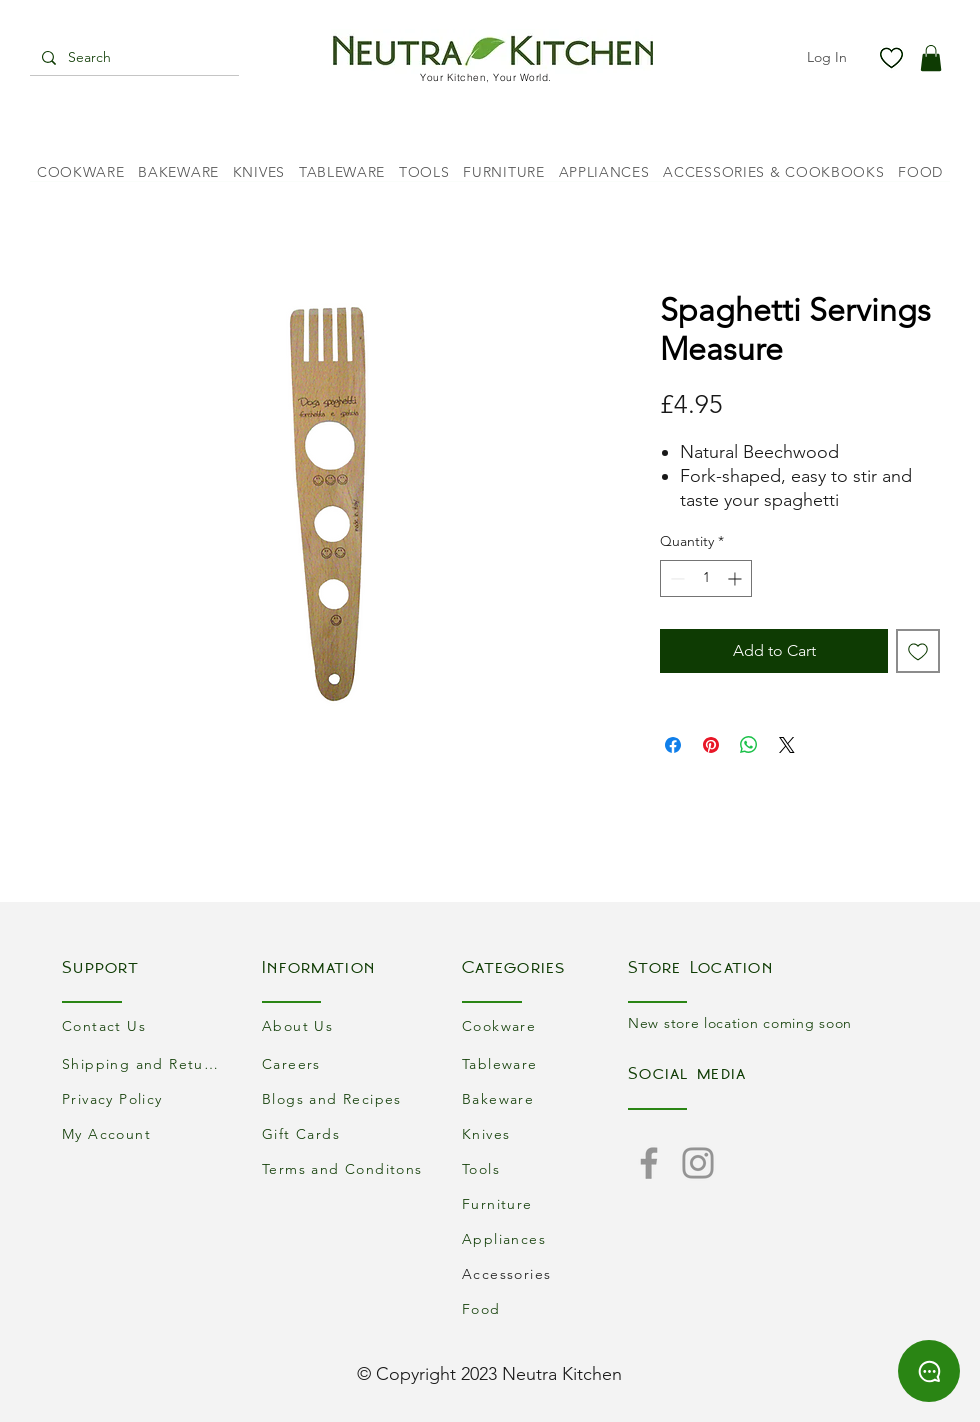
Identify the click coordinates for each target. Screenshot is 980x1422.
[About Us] (345, 1025)
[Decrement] (675, 578)
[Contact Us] (145, 1025)
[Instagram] (698, 1163)
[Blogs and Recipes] (345, 1098)
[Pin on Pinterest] (711, 745)
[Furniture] (545, 1203)
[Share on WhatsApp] (749, 745)
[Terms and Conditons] (345, 1168)
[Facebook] (649, 1163)
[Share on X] (787, 745)
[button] (931, 58)
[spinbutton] (706, 578)
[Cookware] (545, 1025)
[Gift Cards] (345, 1133)
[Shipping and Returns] (145, 1063)
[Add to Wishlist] (918, 651)
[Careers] (345, 1063)
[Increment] (736, 578)
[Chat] (929, 1371)
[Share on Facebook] (673, 745)
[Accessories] (545, 1273)
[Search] (132, 58)
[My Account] (145, 1133)
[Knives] (545, 1133)
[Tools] (545, 1168)
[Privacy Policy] (145, 1098)
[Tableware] (545, 1063)
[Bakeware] (545, 1098)
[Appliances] (545, 1238)
